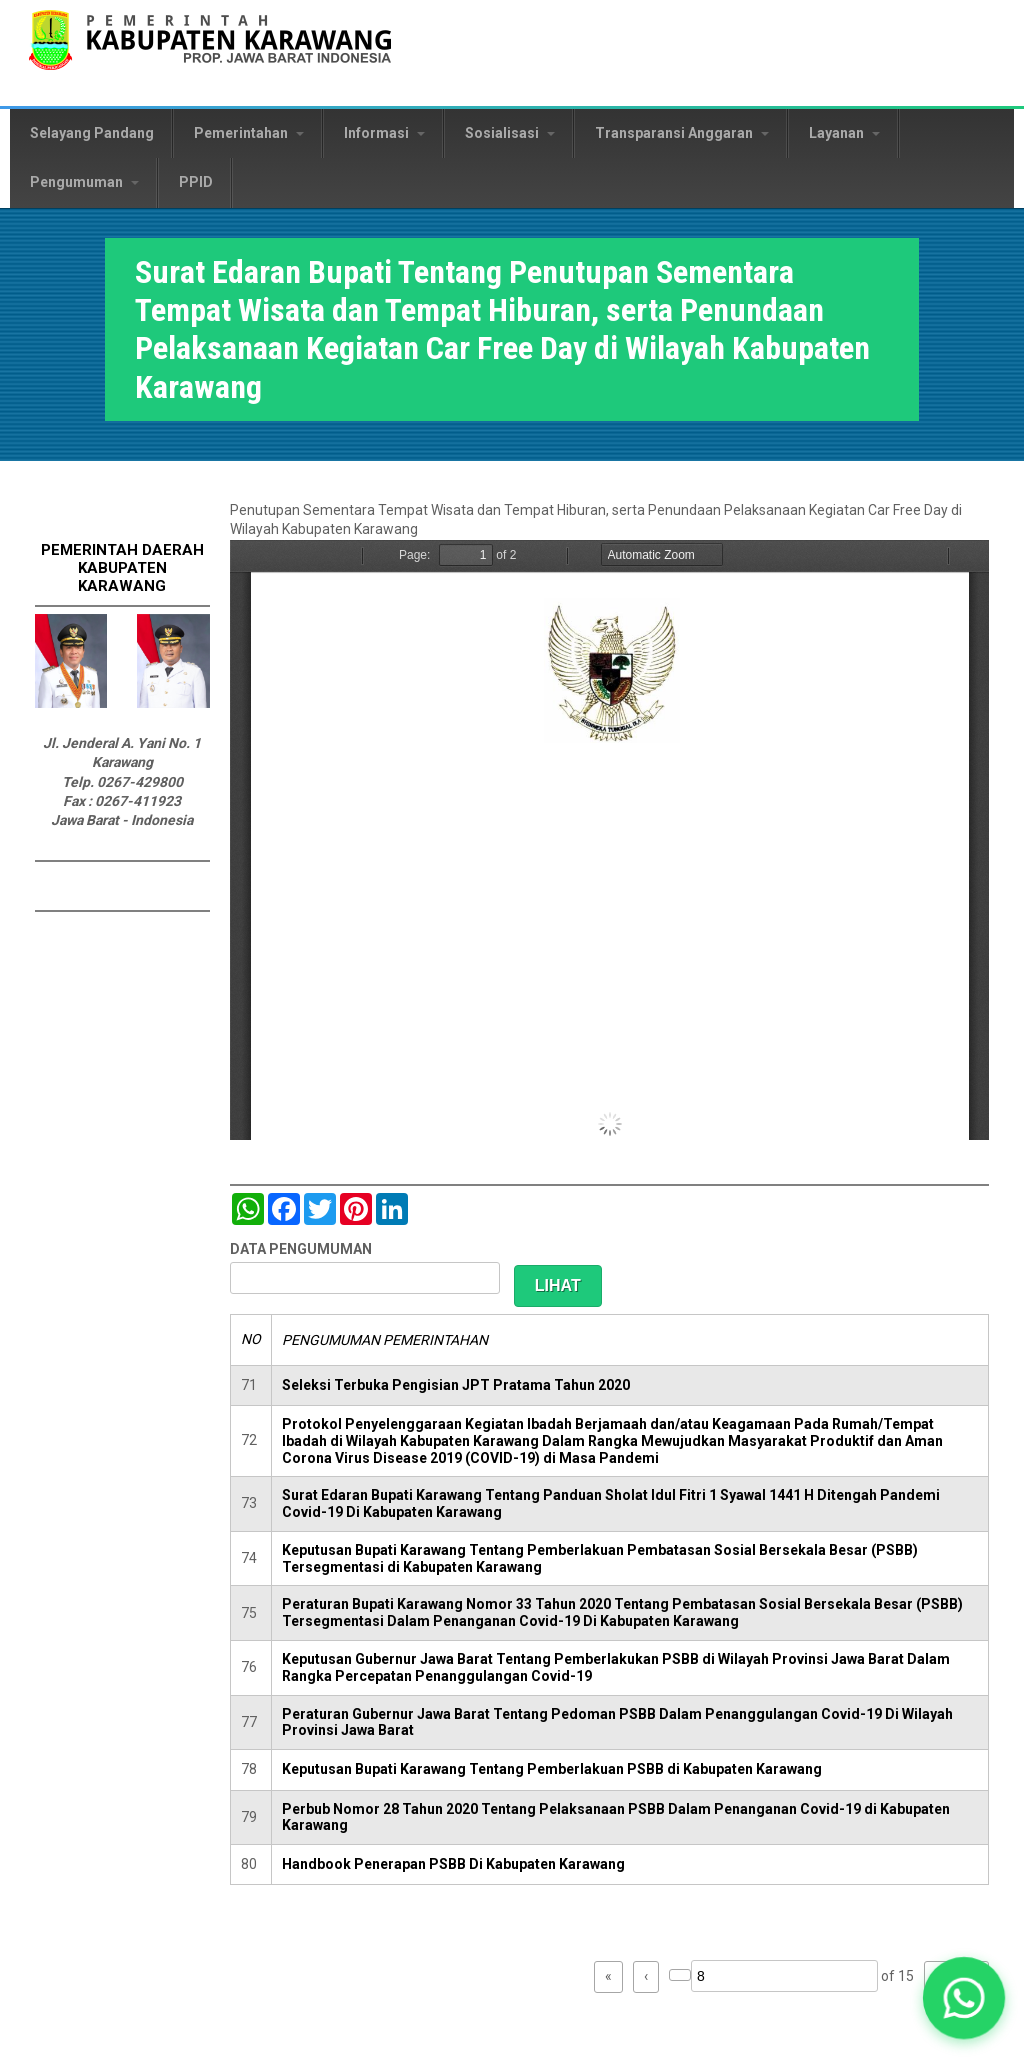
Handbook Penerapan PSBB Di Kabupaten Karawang (453, 1864)
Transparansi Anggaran (682, 133)
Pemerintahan (249, 133)
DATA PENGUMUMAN (301, 1249)
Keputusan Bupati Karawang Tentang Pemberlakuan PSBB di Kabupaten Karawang (552, 1769)
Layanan (844, 133)
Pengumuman (84, 182)
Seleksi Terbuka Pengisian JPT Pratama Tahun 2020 (456, 1385)
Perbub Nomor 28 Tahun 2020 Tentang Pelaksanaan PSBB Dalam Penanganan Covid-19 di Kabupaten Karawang (616, 1817)
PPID (196, 182)
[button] (964, 1998)
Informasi (384, 133)
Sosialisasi (510, 133)
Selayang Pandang (92, 133)
